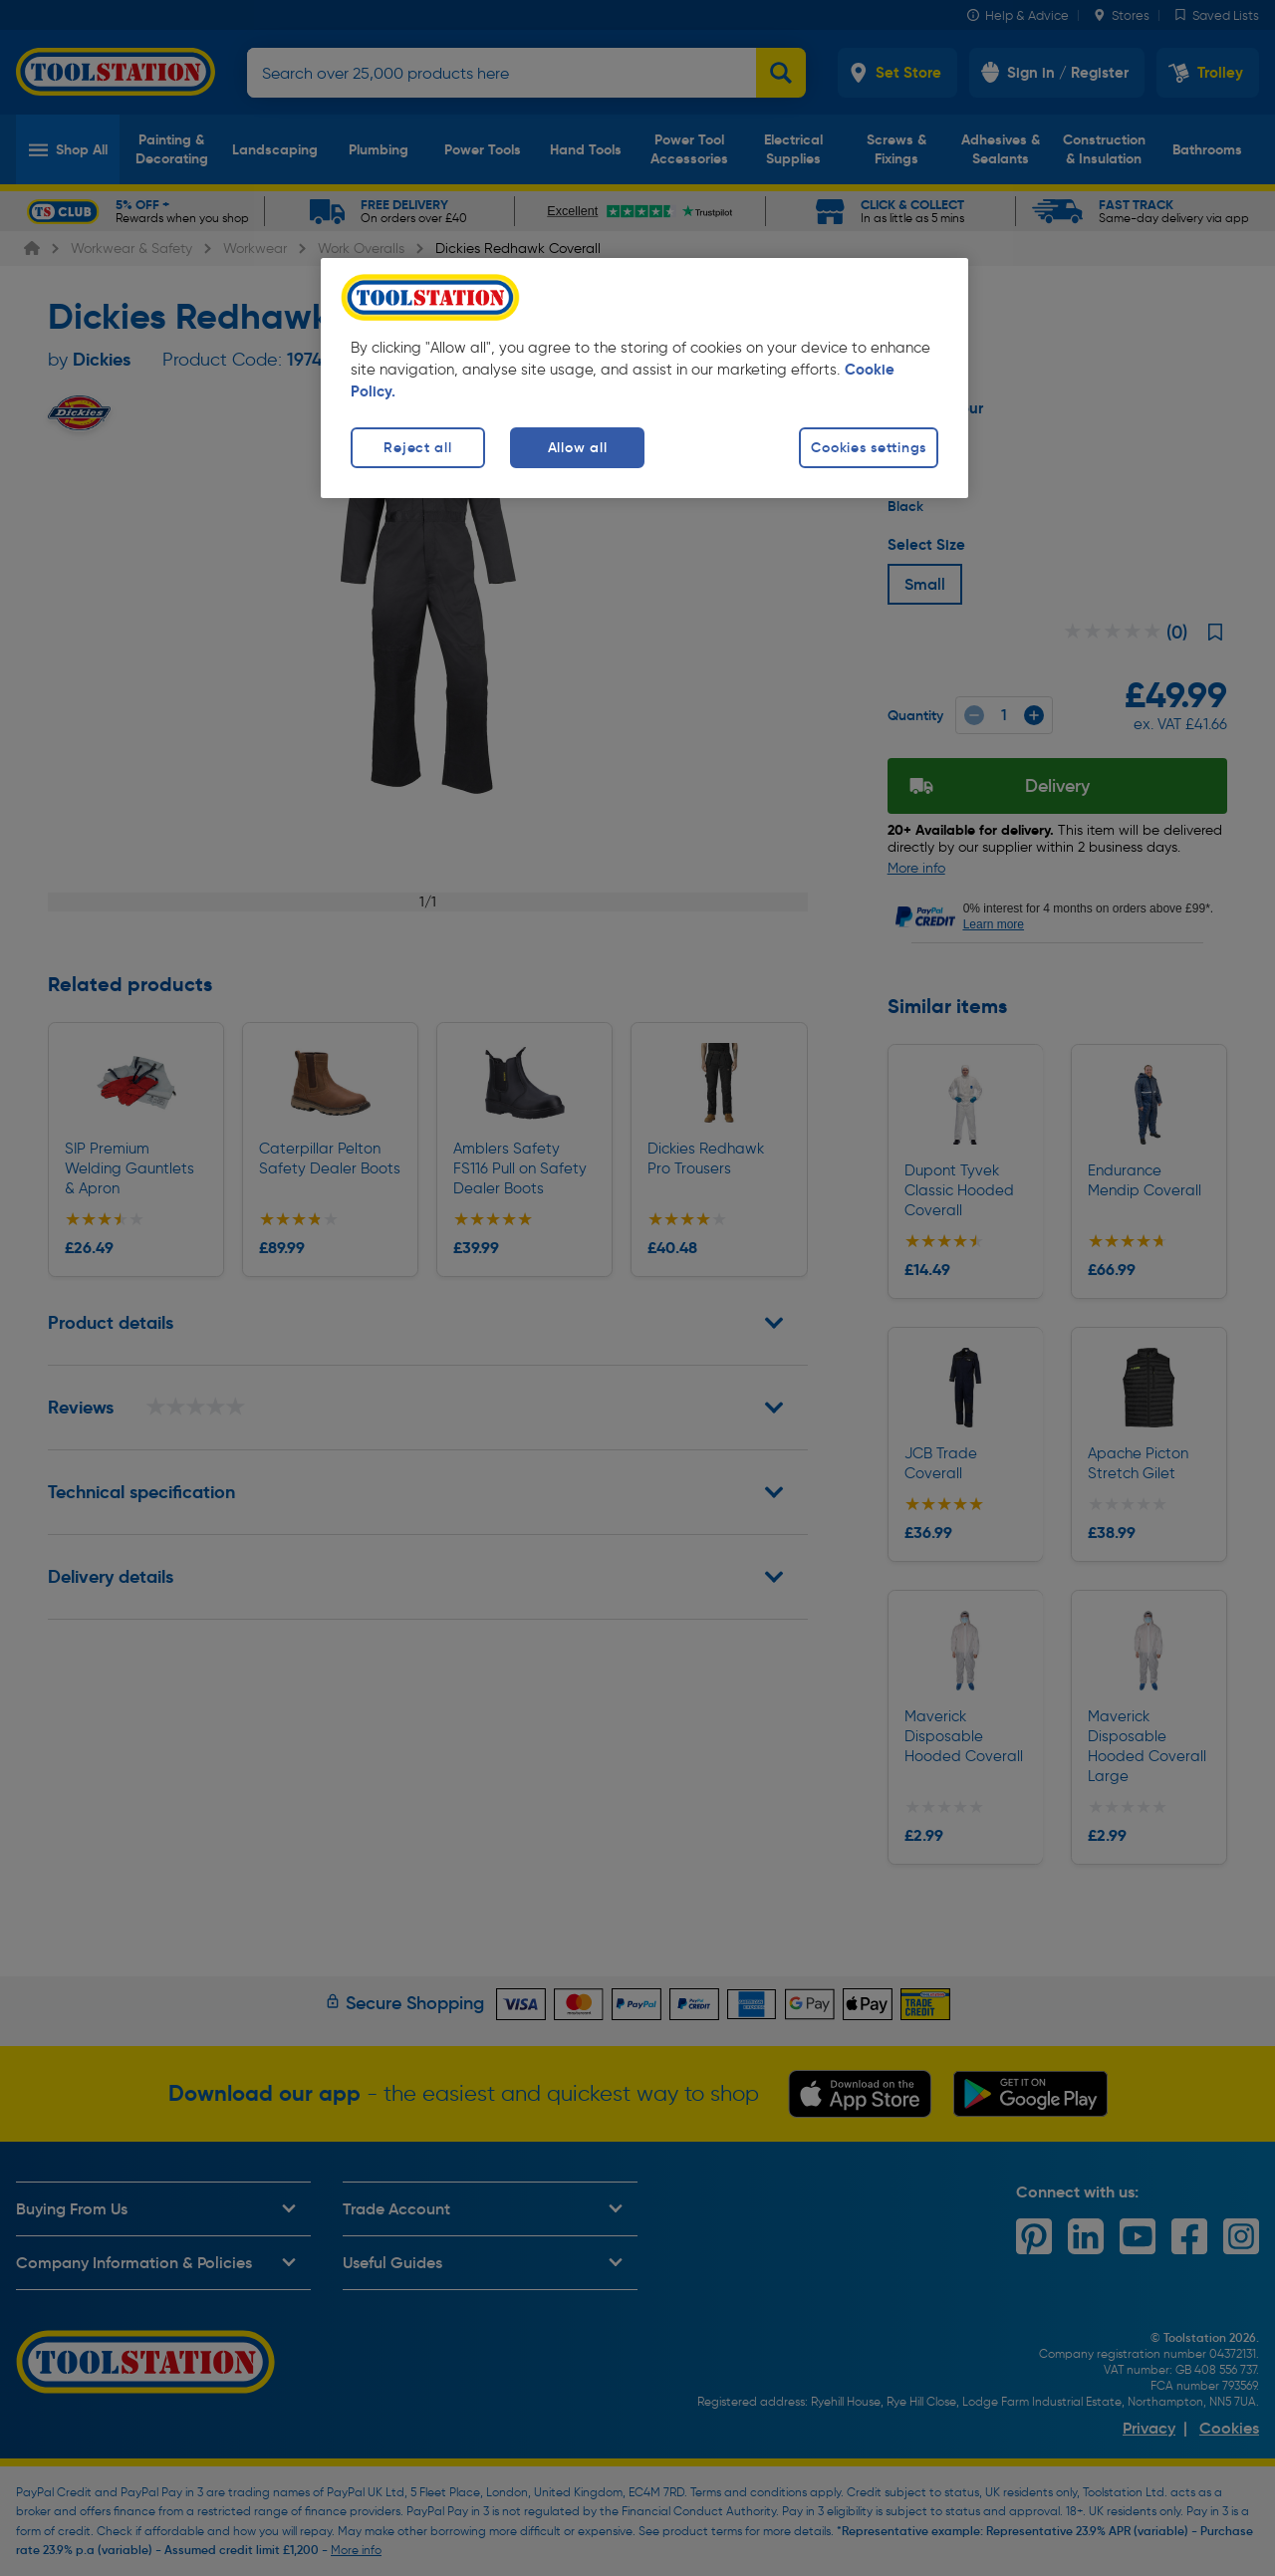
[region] (644, 378)
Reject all (417, 447)
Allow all (577, 447)
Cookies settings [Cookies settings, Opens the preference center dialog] (868, 447)
